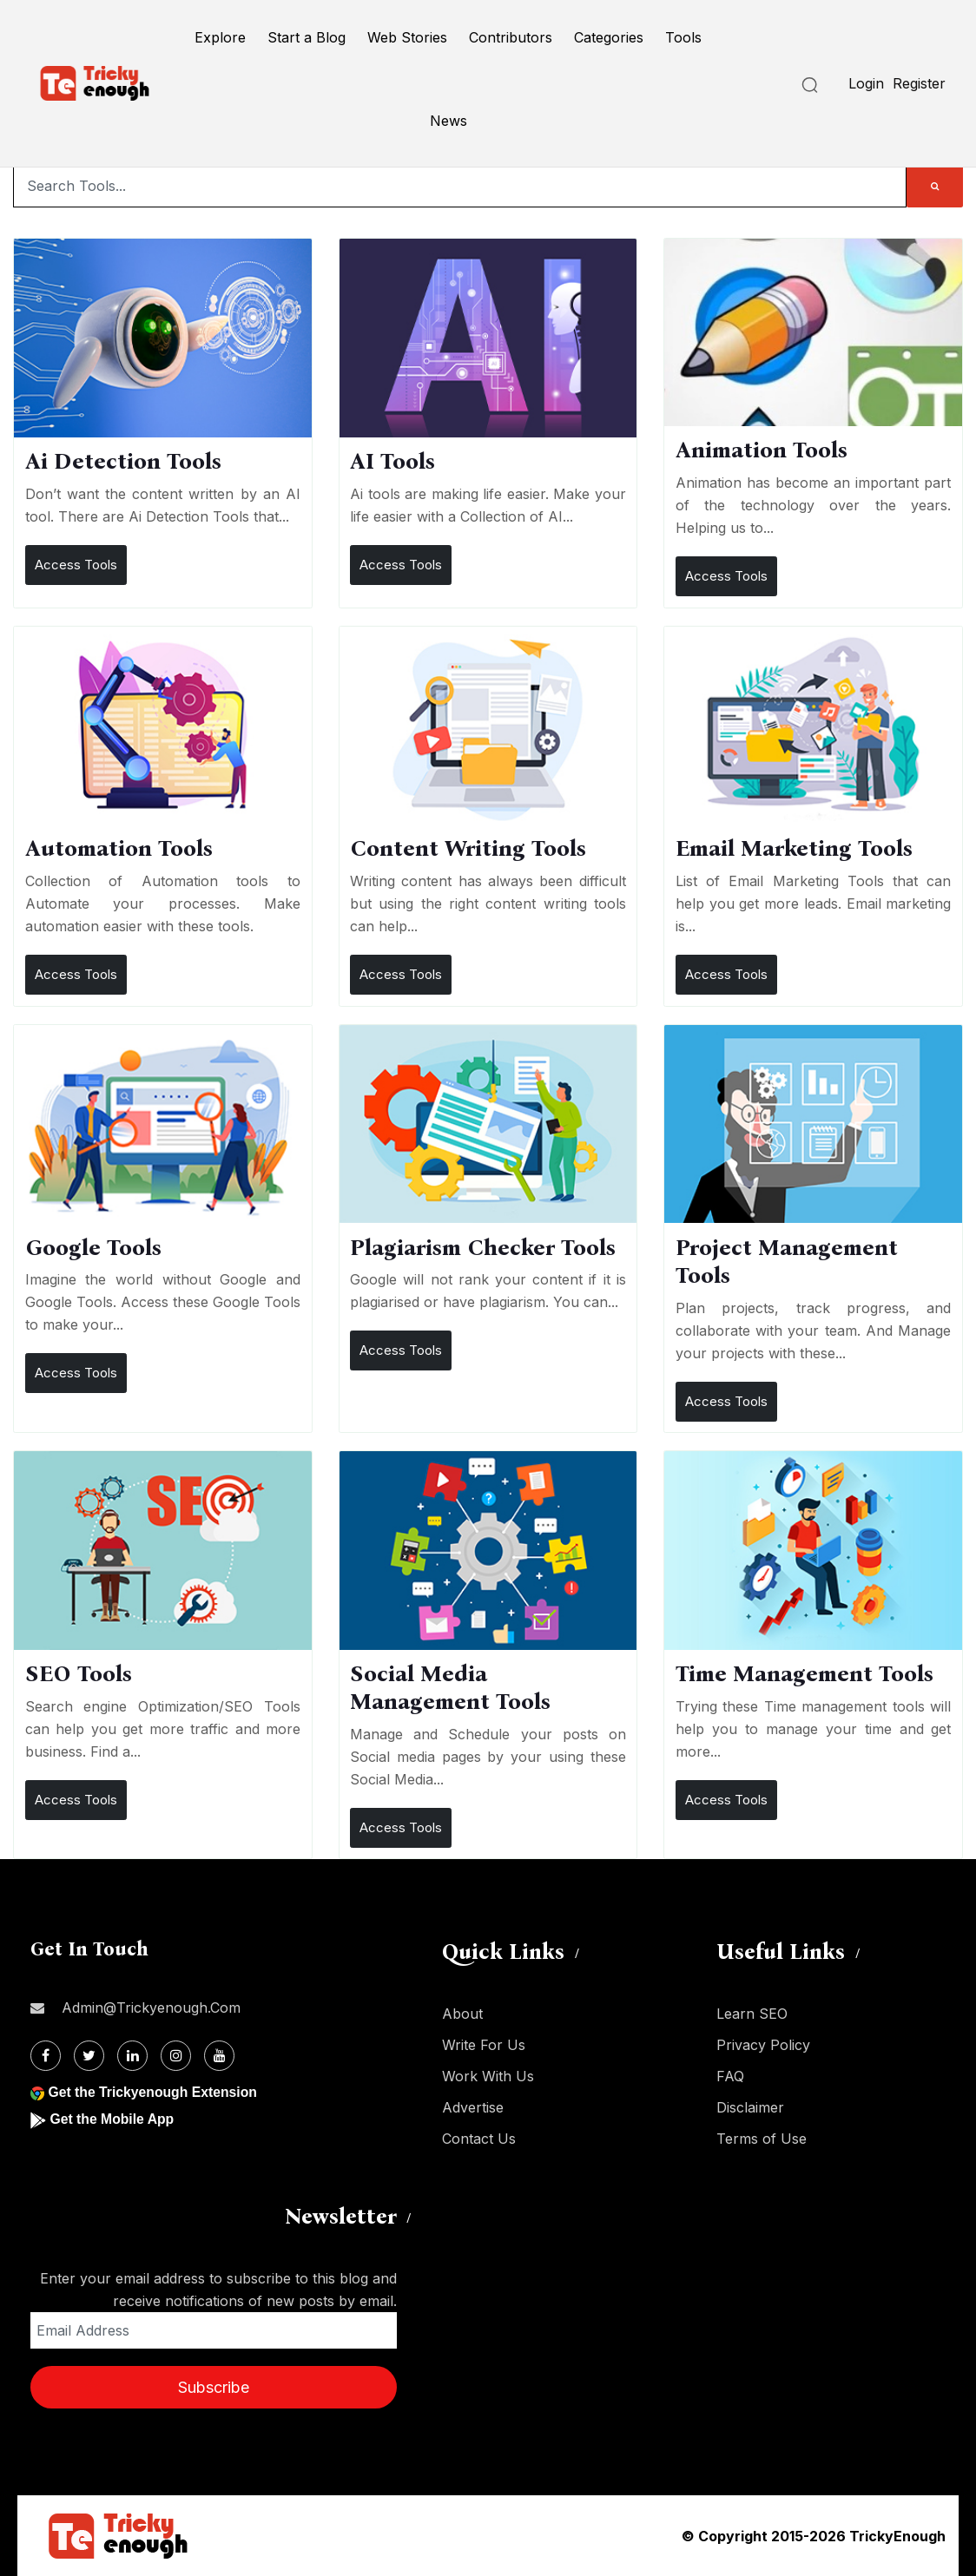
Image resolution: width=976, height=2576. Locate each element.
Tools (683, 37)
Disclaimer (750, 2107)
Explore (220, 37)
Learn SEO (752, 2013)
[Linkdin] (132, 2055)
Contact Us (479, 2138)
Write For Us (483, 2045)
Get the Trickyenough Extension (154, 2092)
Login (866, 83)
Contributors (510, 37)
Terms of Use (761, 2138)
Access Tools (76, 564)
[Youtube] (219, 2055)
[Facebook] (45, 2055)
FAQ (730, 2076)
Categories (608, 37)
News (448, 120)
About (462, 2013)
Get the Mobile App (112, 2119)
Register (919, 83)
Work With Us (488, 2076)
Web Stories (407, 37)
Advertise (473, 2107)
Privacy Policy (763, 2045)
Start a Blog (306, 37)
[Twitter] (89, 2055)
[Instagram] (176, 2055)
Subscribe (213, 2387)
